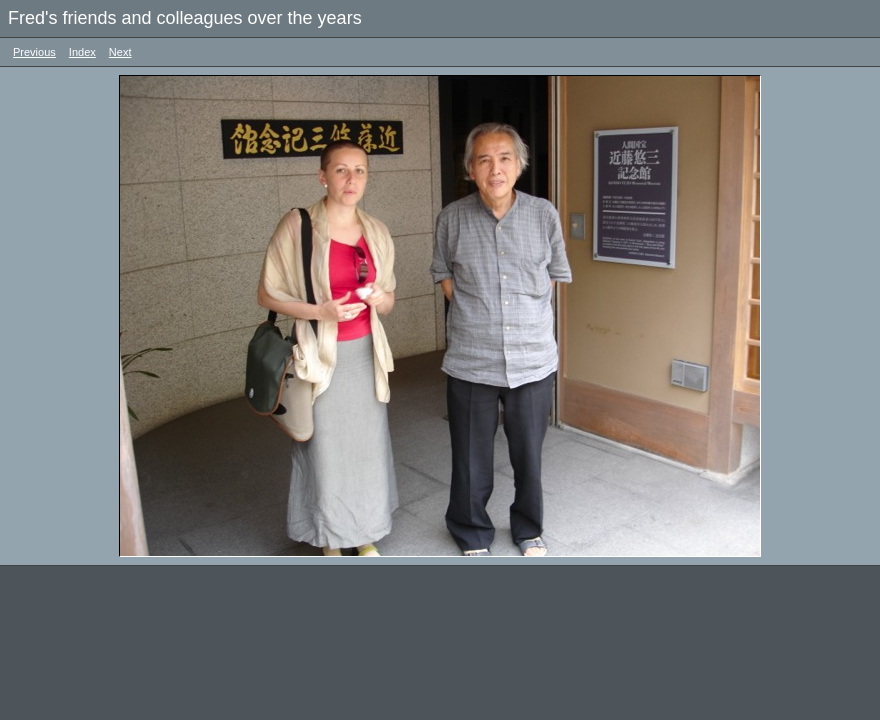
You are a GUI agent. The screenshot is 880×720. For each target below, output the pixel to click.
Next (120, 52)
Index (82, 52)
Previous (34, 52)
